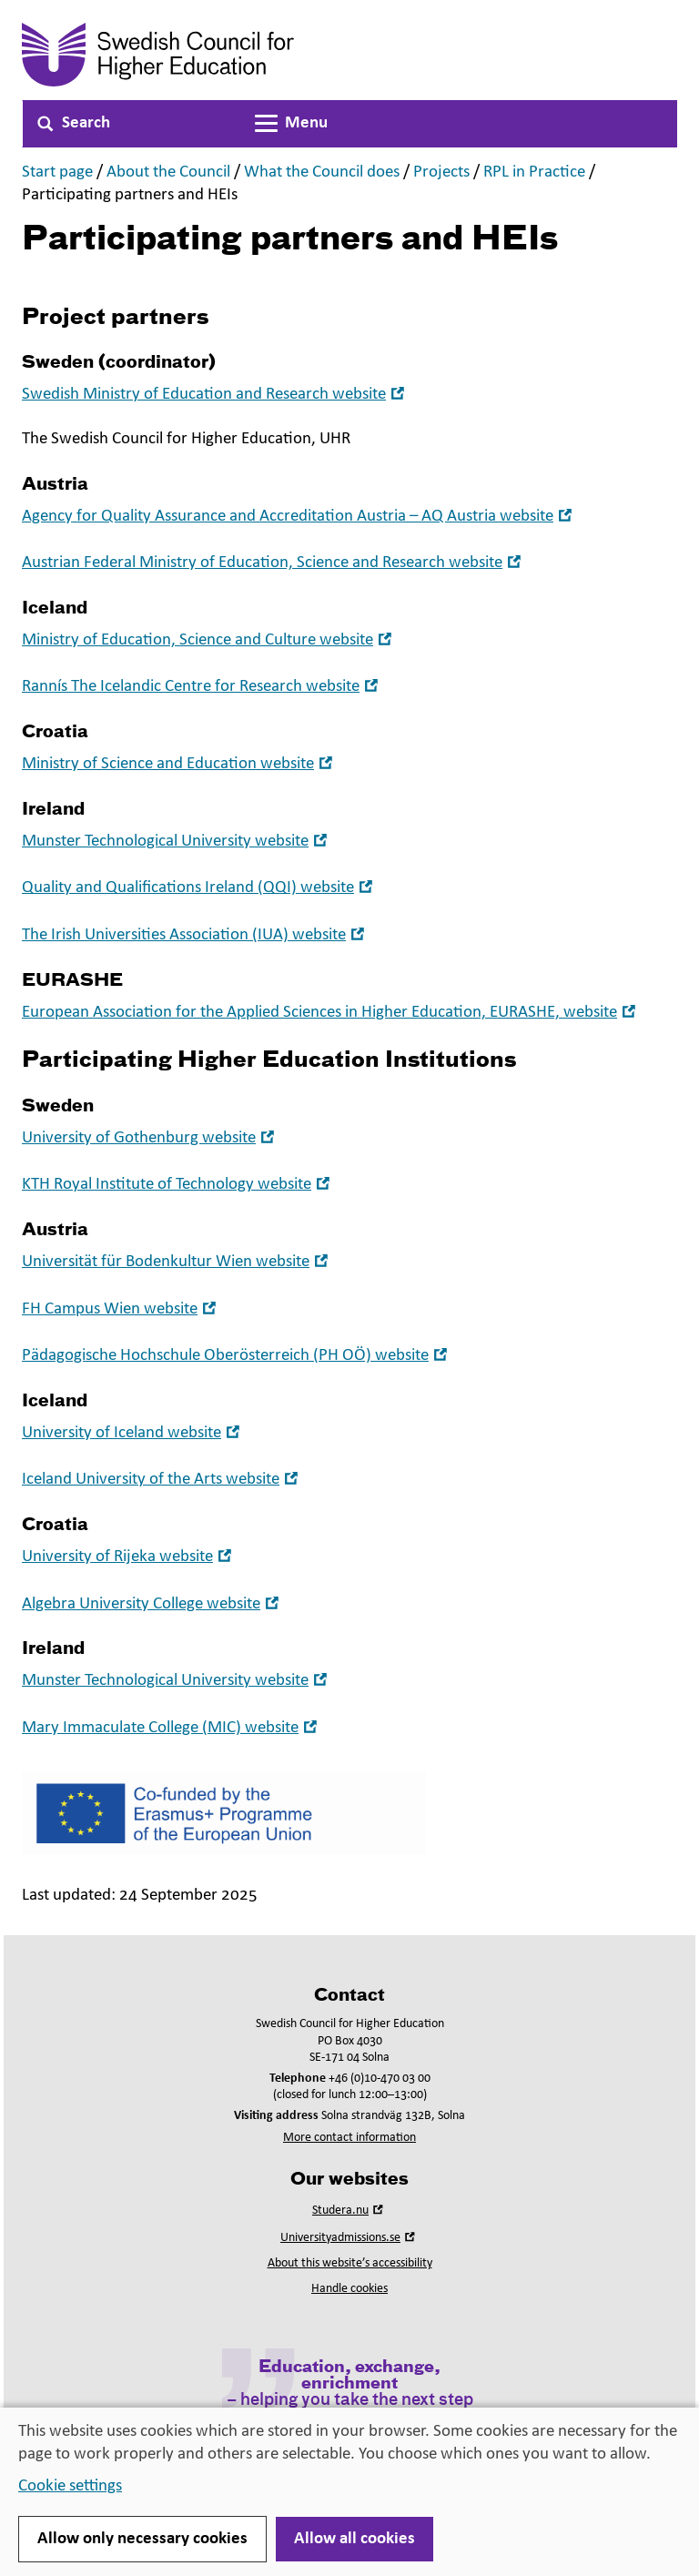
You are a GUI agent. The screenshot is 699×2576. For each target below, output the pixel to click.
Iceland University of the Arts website (162, 1479)
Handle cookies (349, 2289)
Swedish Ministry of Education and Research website (215, 394)
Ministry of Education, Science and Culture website (209, 640)
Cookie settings (70, 2486)
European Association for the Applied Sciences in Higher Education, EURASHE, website (331, 1012)
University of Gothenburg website (150, 1138)
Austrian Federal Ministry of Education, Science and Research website (273, 563)
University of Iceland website (133, 1433)
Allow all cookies (354, 2539)
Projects (441, 172)
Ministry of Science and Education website (179, 764)
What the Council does (322, 172)
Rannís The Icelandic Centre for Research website (202, 686)
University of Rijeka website (129, 1557)
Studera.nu (349, 2210)
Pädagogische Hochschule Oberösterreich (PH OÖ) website (236, 1355)
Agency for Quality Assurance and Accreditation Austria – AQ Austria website (299, 516)
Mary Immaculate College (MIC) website (171, 1728)
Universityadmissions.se (349, 2238)
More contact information (349, 2138)
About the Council (168, 172)
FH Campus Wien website (121, 1309)
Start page (57, 172)
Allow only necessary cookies (142, 2539)
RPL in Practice (534, 172)
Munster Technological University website (176, 841)
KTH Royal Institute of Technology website (178, 1184)
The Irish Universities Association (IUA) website (195, 935)
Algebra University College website (152, 1604)
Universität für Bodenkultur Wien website (177, 1262)
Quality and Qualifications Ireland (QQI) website (199, 888)
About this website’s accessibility (350, 2263)
